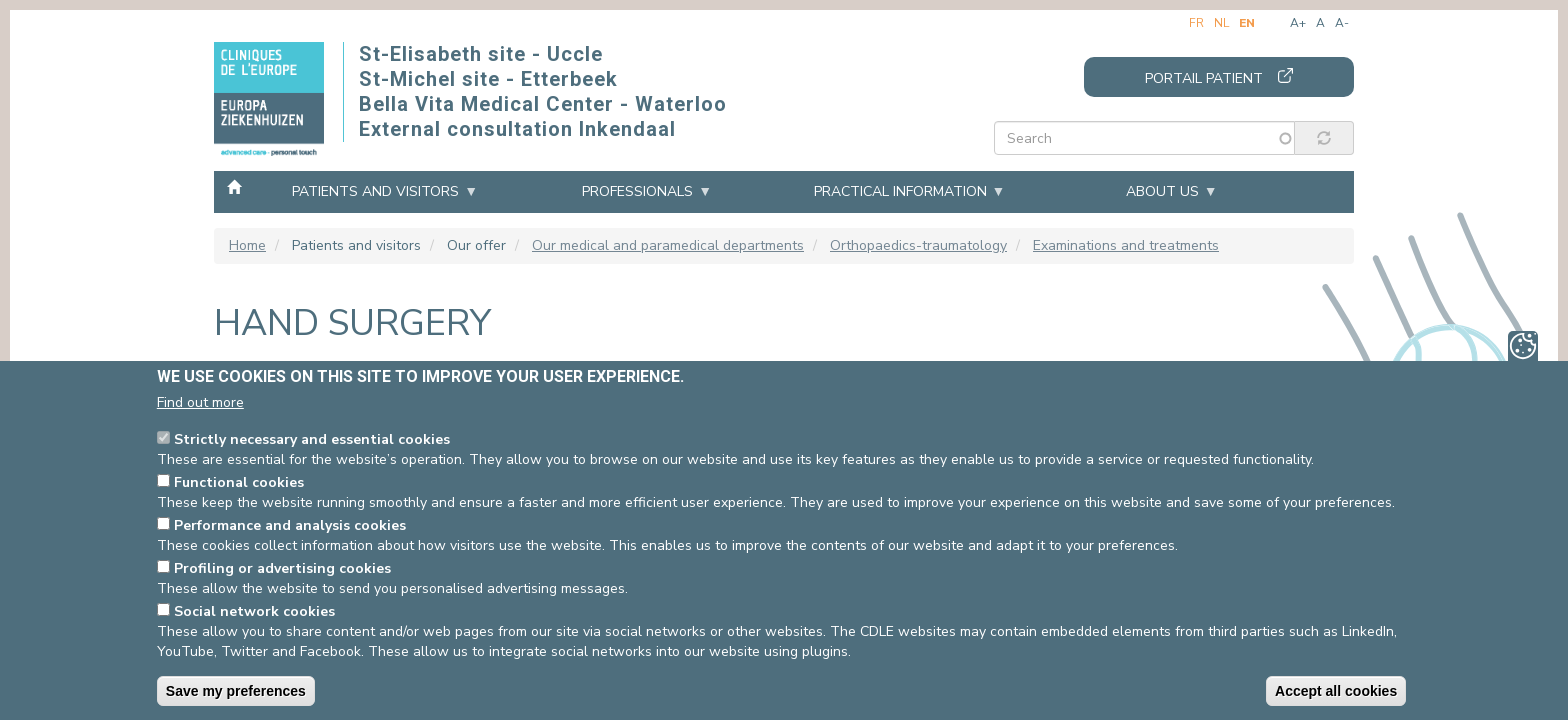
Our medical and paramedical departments (668, 245)
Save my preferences (236, 691)
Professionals (637, 191)
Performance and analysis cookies (290, 525)
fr (1196, 23)
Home (234, 191)
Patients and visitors (375, 191)
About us (1162, 191)
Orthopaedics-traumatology (918, 245)
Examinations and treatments (1126, 245)
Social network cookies (254, 611)
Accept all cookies (1336, 691)
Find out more (200, 402)
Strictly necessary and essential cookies (312, 439)
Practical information (900, 191)
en (1247, 23)
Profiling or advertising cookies (282, 568)
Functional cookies (239, 482)
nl (1221, 23)
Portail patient (1204, 78)
